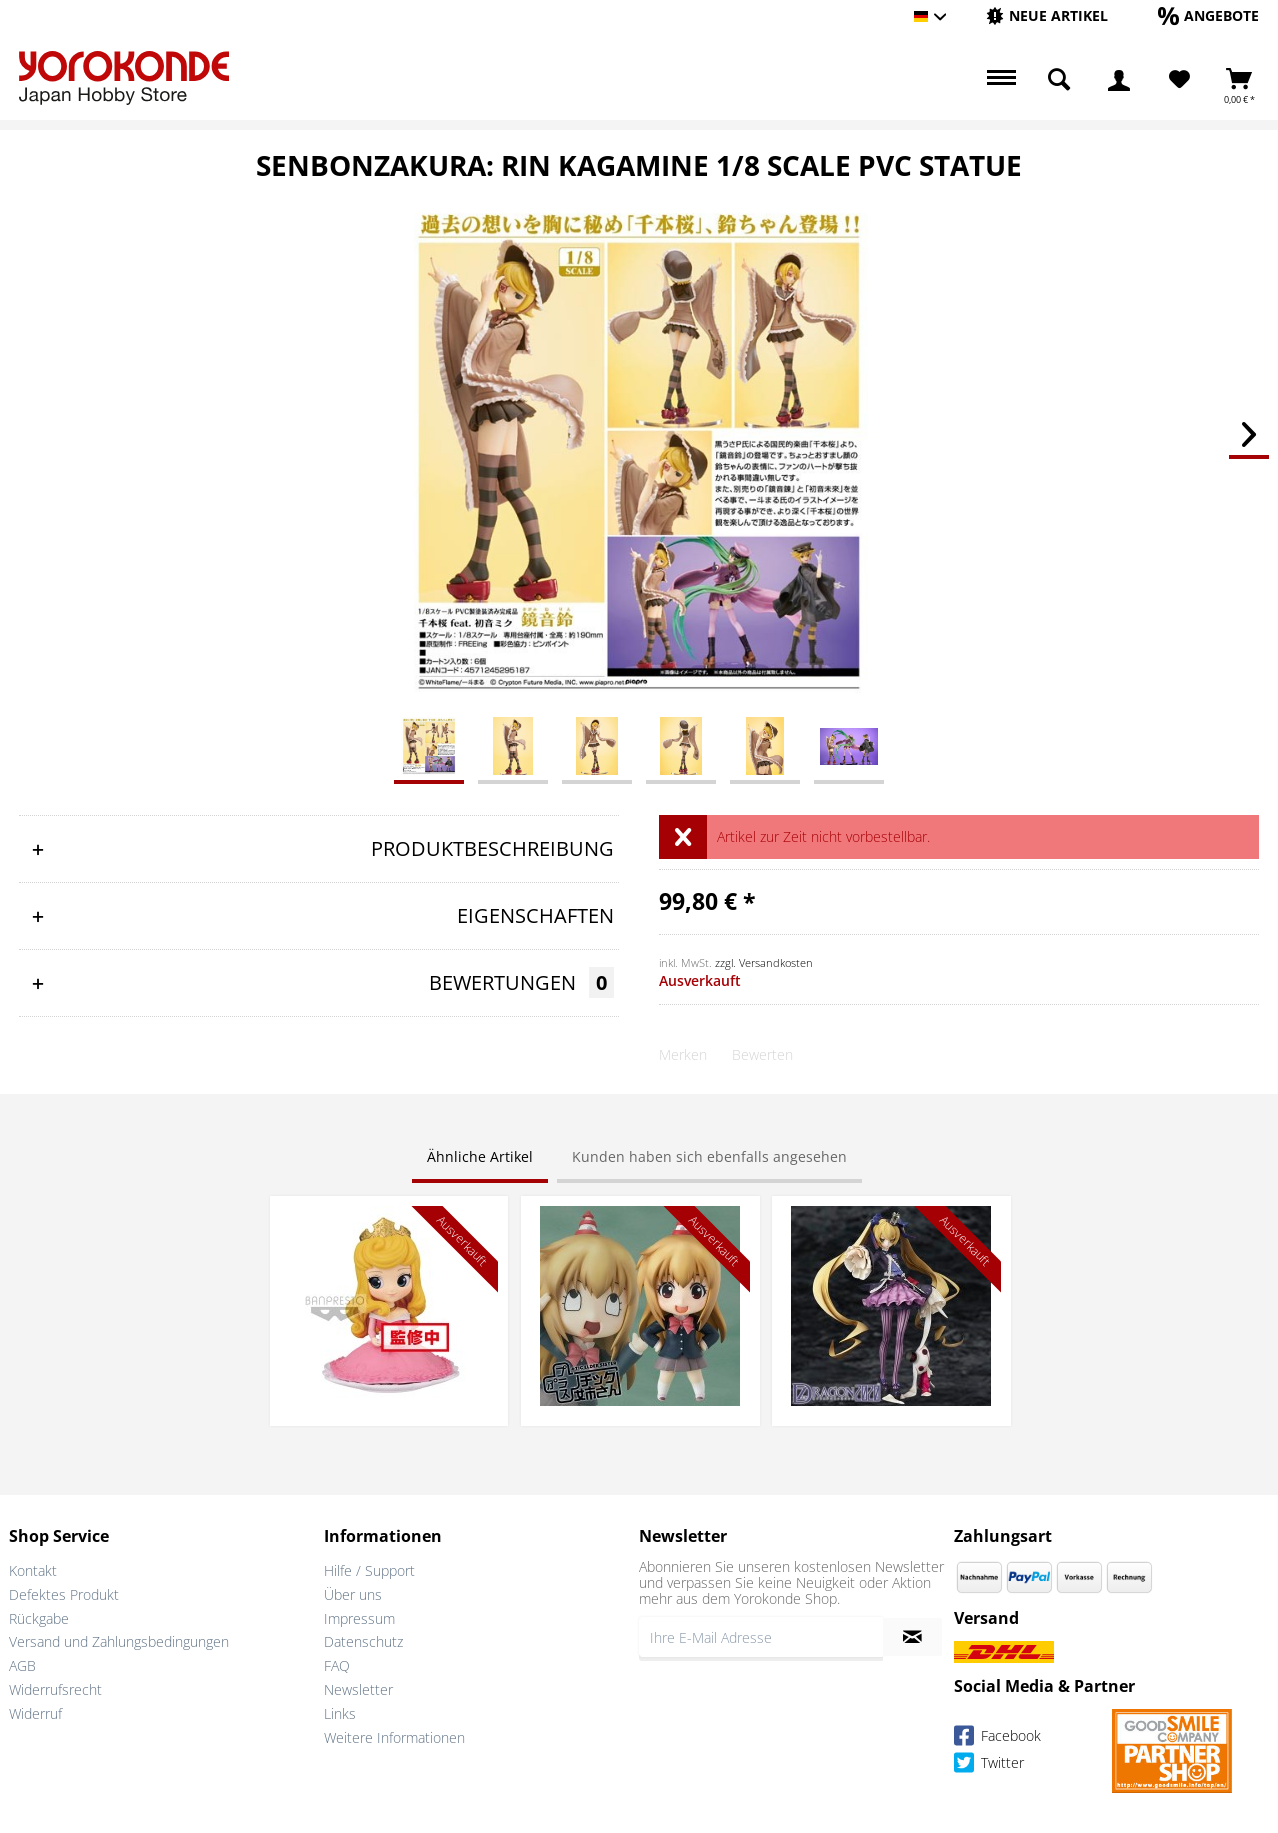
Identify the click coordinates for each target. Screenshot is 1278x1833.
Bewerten (762, 1054)
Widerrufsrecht (55, 1689)
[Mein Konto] (1119, 80)
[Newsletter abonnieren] (912, 1637)
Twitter (989, 1765)
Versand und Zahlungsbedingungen (119, 1641)
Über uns (353, 1594)
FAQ (337, 1665)
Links (340, 1713)
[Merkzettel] (1179, 80)
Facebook (997, 1738)
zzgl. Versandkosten (764, 962)
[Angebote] (1208, 15)
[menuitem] (1047, 16)
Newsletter (358, 1689)
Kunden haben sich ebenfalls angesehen (709, 1156)
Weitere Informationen (394, 1737)
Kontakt (33, 1570)
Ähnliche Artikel (480, 1156)
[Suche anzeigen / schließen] (1059, 80)
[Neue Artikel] (1047, 15)
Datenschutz (363, 1641)
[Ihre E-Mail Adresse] (761, 1637)
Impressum (359, 1618)
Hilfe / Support (369, 1570)
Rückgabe (39, 1618)
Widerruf (35, 1713)
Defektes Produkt (64, 1594)
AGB (22, 1665)
